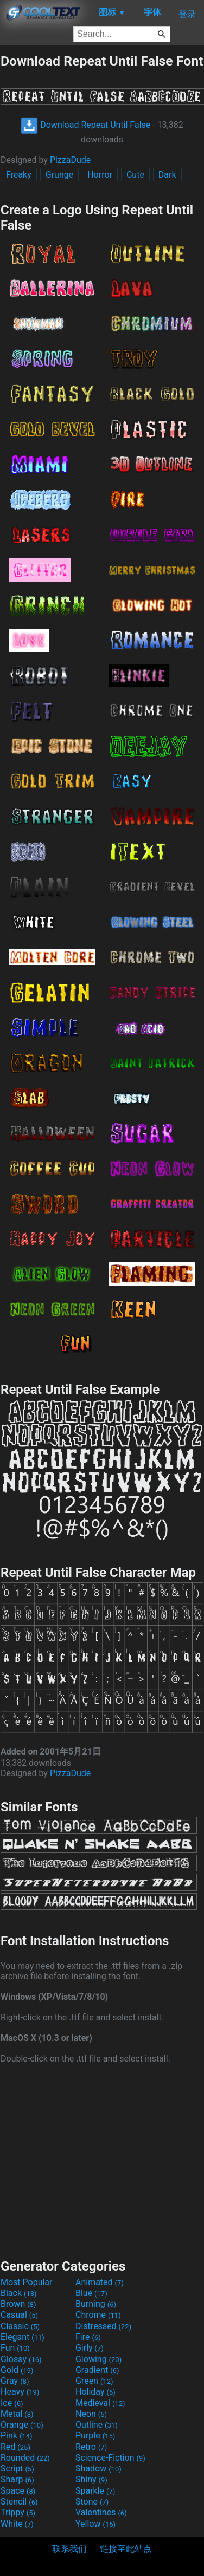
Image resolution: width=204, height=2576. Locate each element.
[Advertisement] (102, 2160)
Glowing (98, 2359)
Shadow (98, 2468)
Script (17, 2468)
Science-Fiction (110, 2458)
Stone (92, 2501)
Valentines (101, 2512)
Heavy (20, 2391)
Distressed (103, 2326)
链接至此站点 (126, 2549)
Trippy (18, 2512)
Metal (17, 2414)
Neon (91, 2414)
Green (94, 2381)
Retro (91, 2447)
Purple (95, 2435)
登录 (187, 14)
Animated (99, 2282)
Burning (95, 2304)
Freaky (18, 174)
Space (18, 2491)
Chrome (98, 2315)
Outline (96, 2425)
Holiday (95, 2391)
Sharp (17, 2479)
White (17, 2524)
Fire (88, 2337)
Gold (17, 2370)
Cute (135, 174)
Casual (19, 2315)
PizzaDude (70, 160)
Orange (22, 2425)
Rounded (25, 2458)
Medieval (100, 2403)
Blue (91, 2293)
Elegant (22, 2337)
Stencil (19, 2501)
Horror (99, 174)
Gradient (97, 2370)
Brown (18, 2304)
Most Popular (27, 2282)
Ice (12, 2403)
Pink (17, 2435)
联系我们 (69, 2549)
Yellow (95, 2524)
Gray (15, 2381)
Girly (89, 2348)
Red (15, 2447)
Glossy (21, 2359)
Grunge (59, 174)
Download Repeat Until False (85, 125)
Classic (20, 2326)
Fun (15, 2348)
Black (19, 2293)
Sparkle (95, 2491)
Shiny (91, 2479)
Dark (167, 174)
